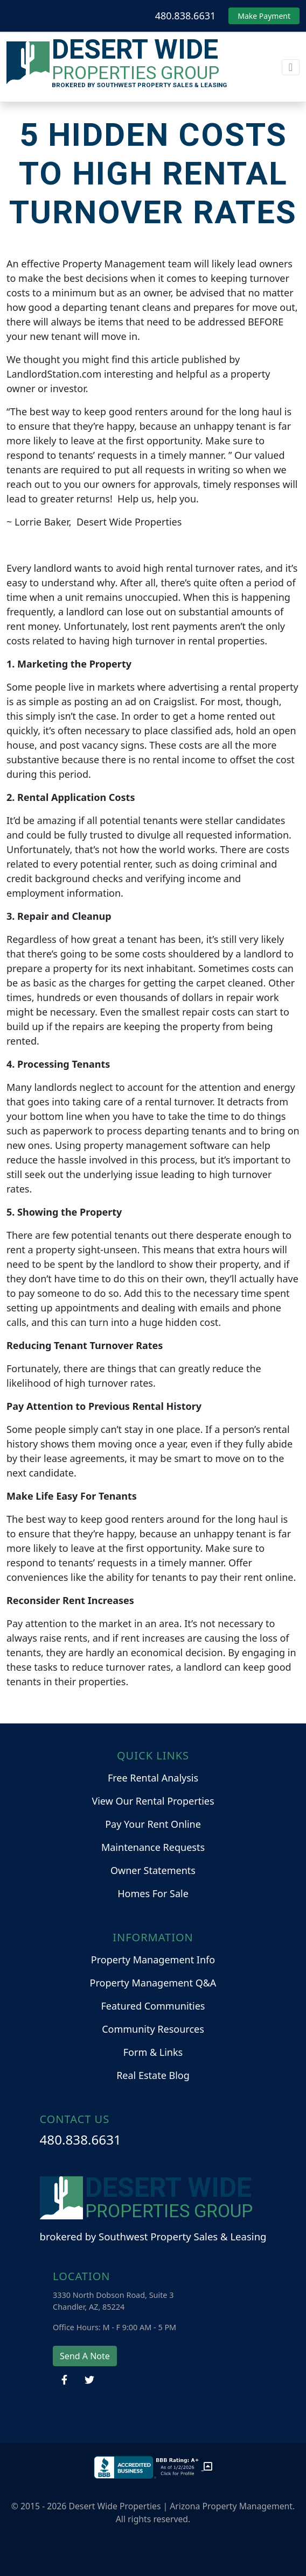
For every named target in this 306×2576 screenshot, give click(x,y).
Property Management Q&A (153, 1982)
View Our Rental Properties (153, 1800)
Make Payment (264, 16)
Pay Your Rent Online (153, 1824)
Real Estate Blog (153, 2075)
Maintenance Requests (153, 1847)
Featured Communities (153, 2005)
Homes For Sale (153, 1893)
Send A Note (85, 2356)
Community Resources (153, 2029)
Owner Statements (153, 1870)
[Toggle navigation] (291, 67)
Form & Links (153, 2052)
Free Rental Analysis (153, 1777)
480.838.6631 (185, 15)
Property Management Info (153, 1959)
